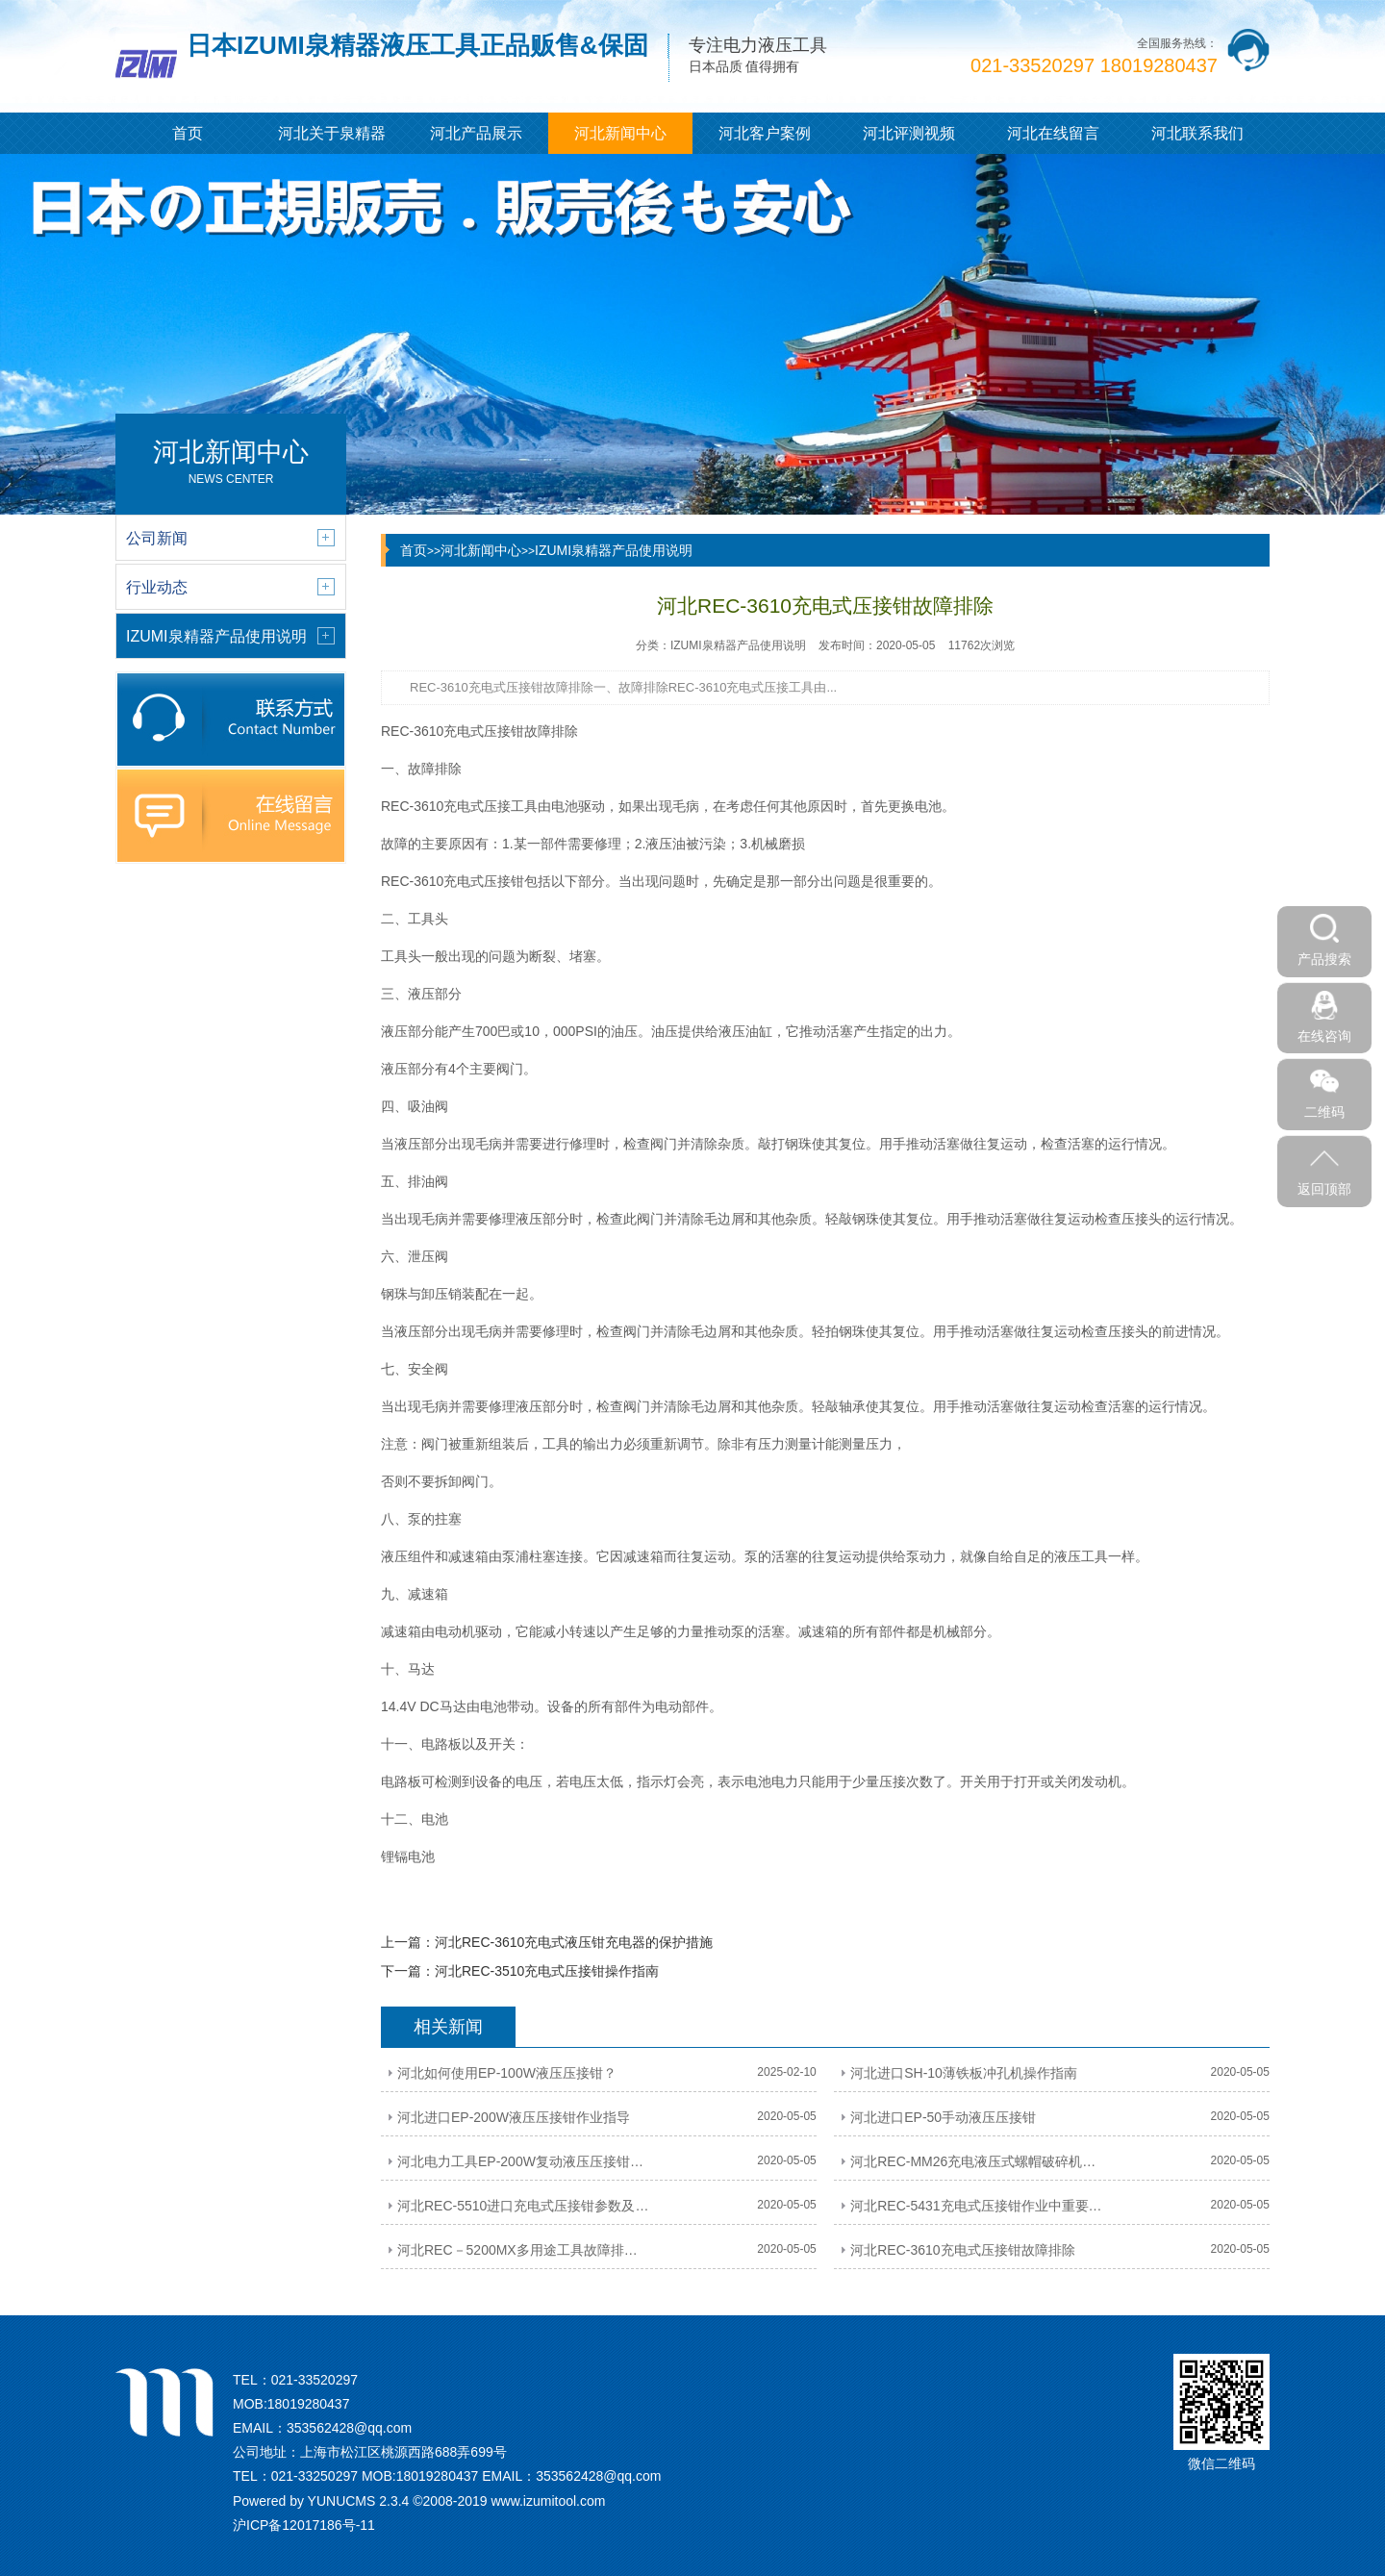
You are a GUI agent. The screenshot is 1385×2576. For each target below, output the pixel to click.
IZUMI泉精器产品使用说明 (613, 550)
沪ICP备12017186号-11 (304, 2525)
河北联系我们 (1197, 133)
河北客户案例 (764, 133)
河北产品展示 (476, 133)
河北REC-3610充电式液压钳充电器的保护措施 (574, 1942)
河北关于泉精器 (332, 133)
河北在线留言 (1053, 133)
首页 (187, 133)
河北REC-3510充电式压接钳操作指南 (547, 1971)
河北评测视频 (909, 133)
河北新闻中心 (620, 133)
